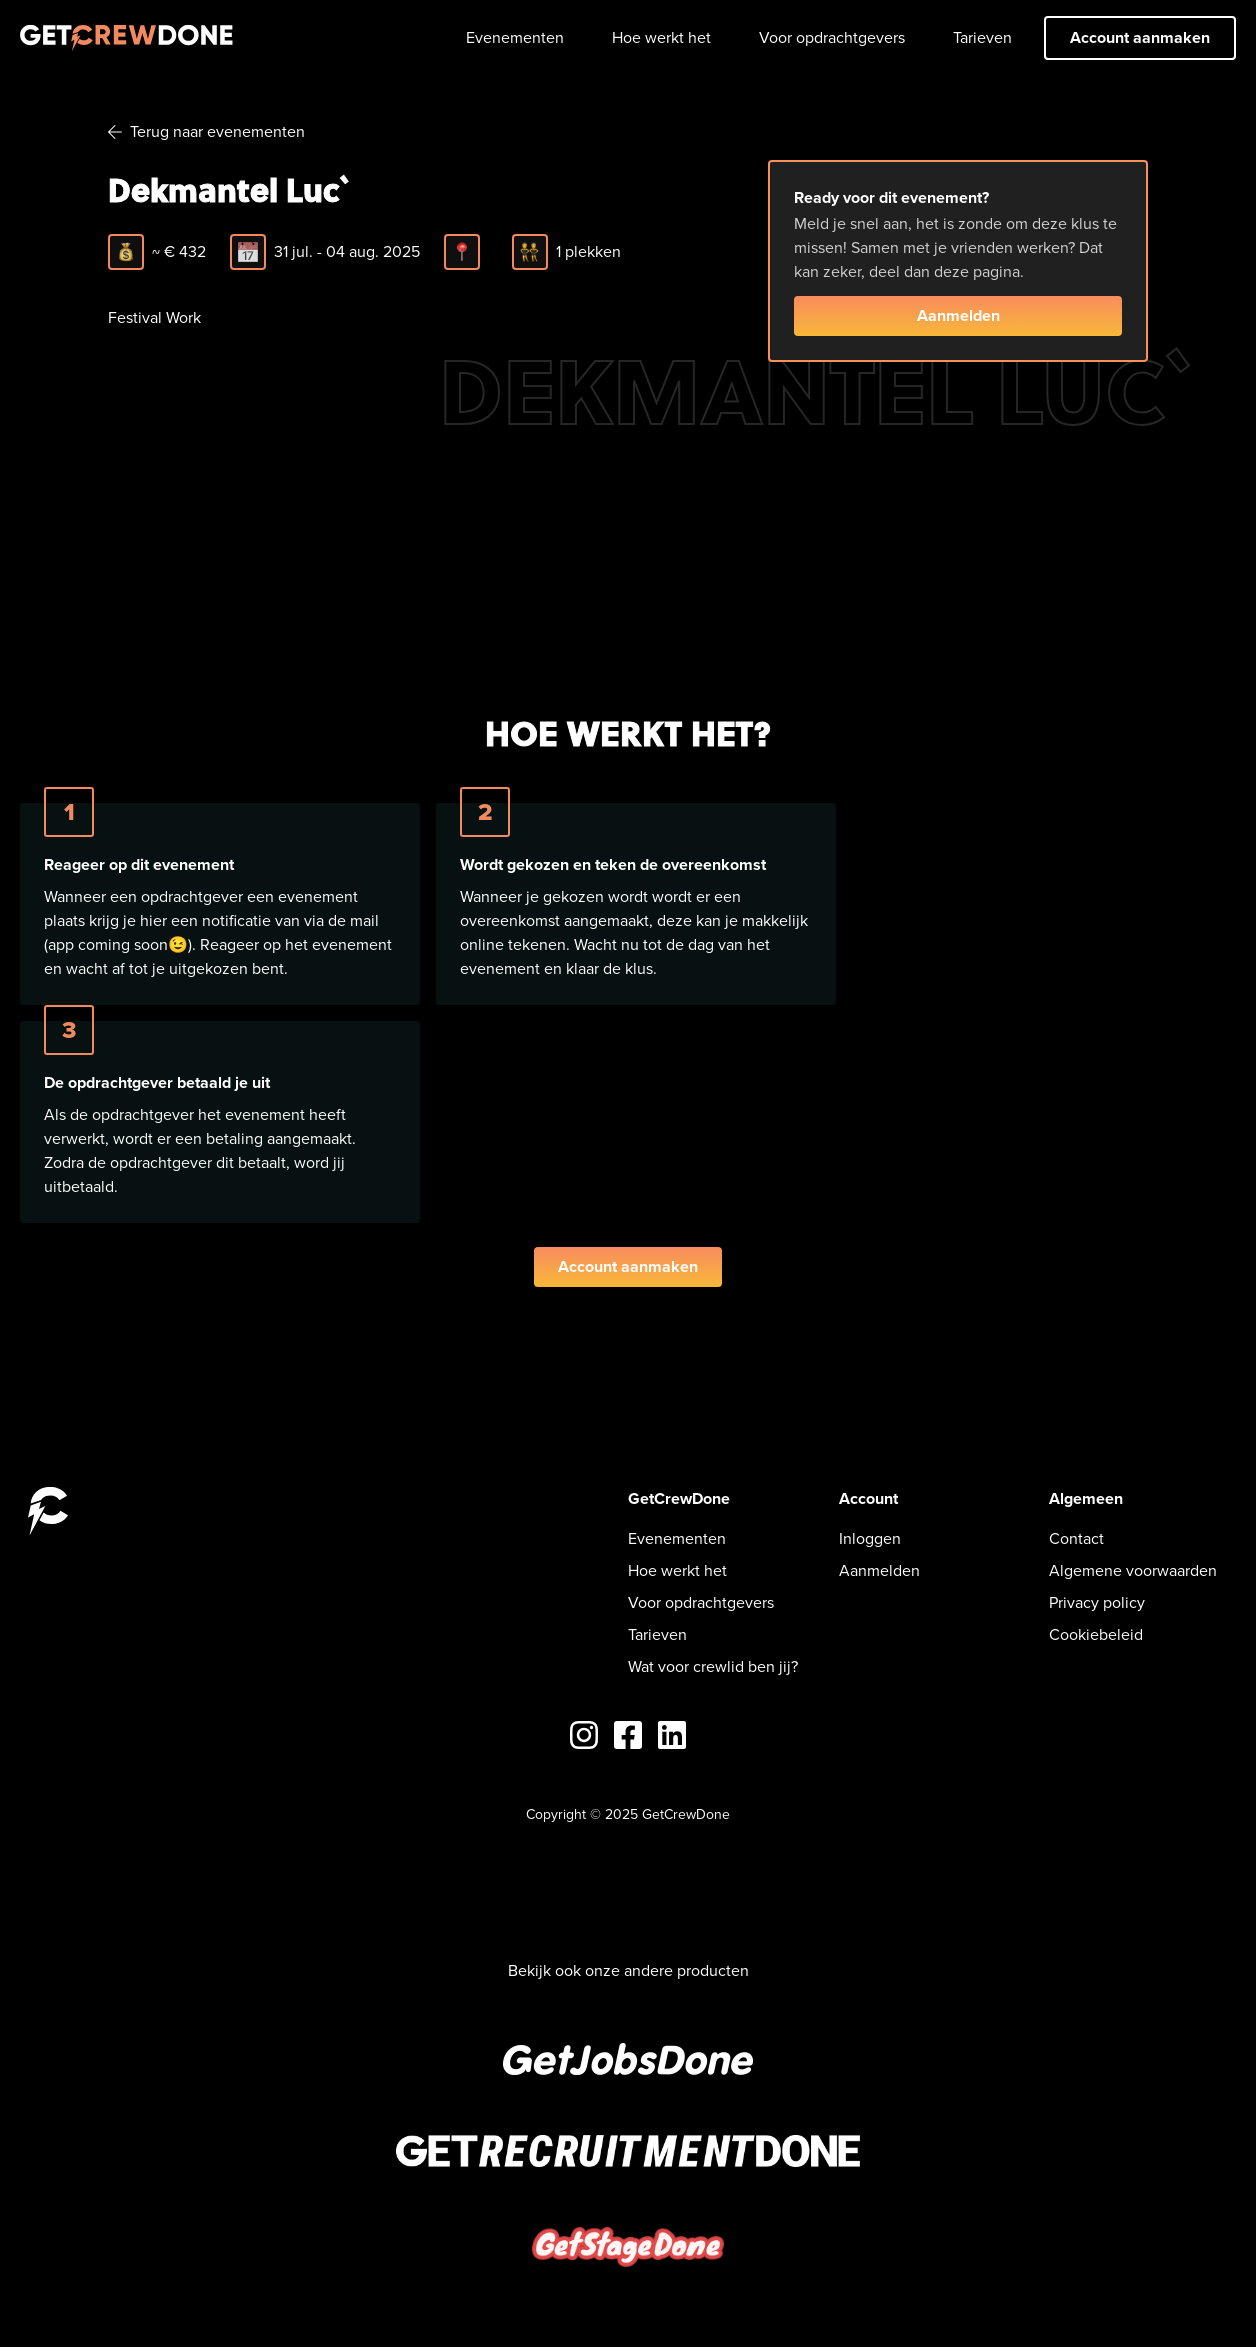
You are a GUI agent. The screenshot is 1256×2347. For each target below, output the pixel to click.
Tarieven (982, 37)
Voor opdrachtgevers (832, 37)
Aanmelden (958, 315)
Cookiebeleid (1096, 1634)
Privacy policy (1097, 1602)
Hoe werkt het (661, 37)
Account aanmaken (1140, 37)
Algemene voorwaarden (1133, 1570)
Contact (1076, 1538)
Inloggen (870, 1538)
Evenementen (515, 37)
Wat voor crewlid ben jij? (713, 1666)
